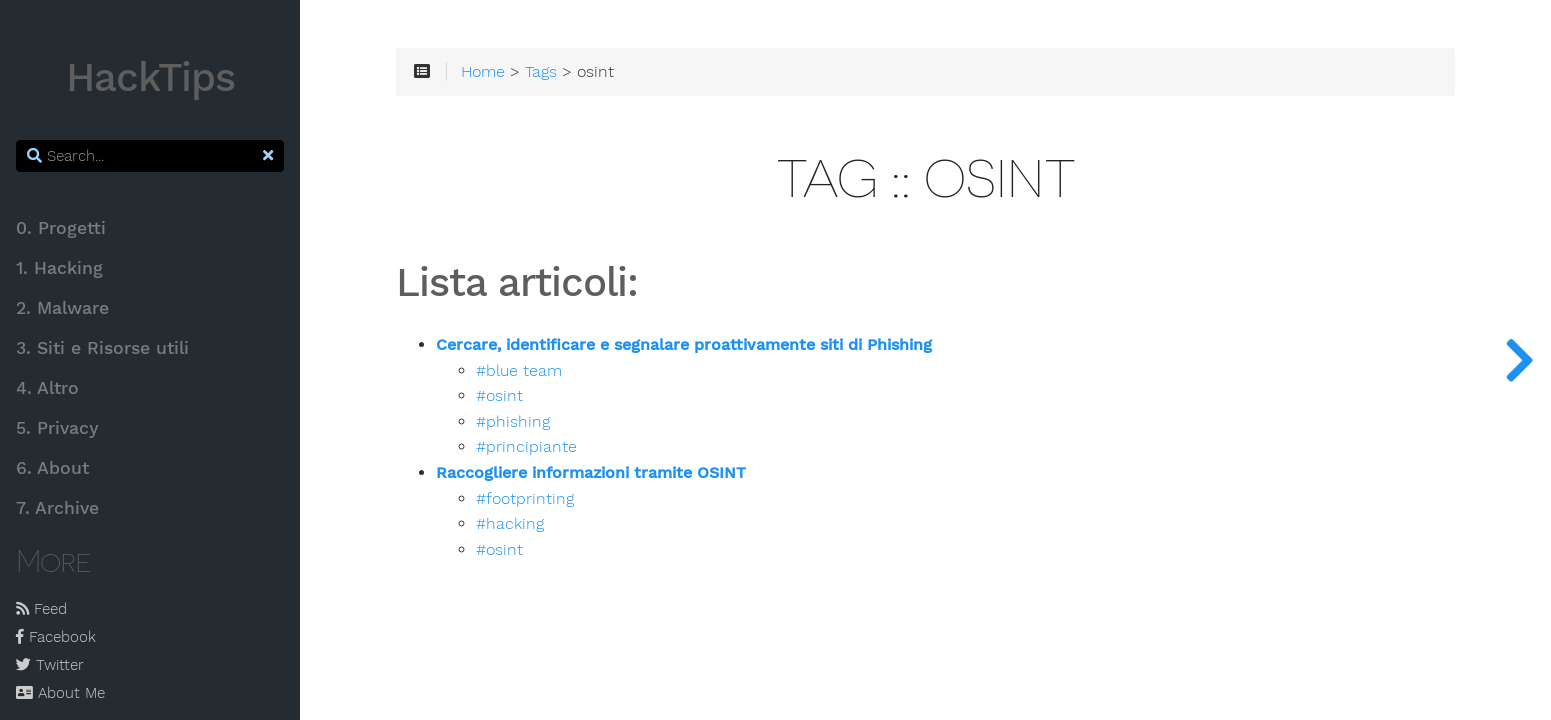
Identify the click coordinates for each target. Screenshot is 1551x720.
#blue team (519, 371)
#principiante (526, 447)
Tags (541, 72)
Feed (41, 609)
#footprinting (525, 499)
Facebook (56, 637)
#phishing (513, 422)
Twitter (50, 665)
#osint (499, 396)
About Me (60, 693)
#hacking (510, 524)
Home (483, 72)
